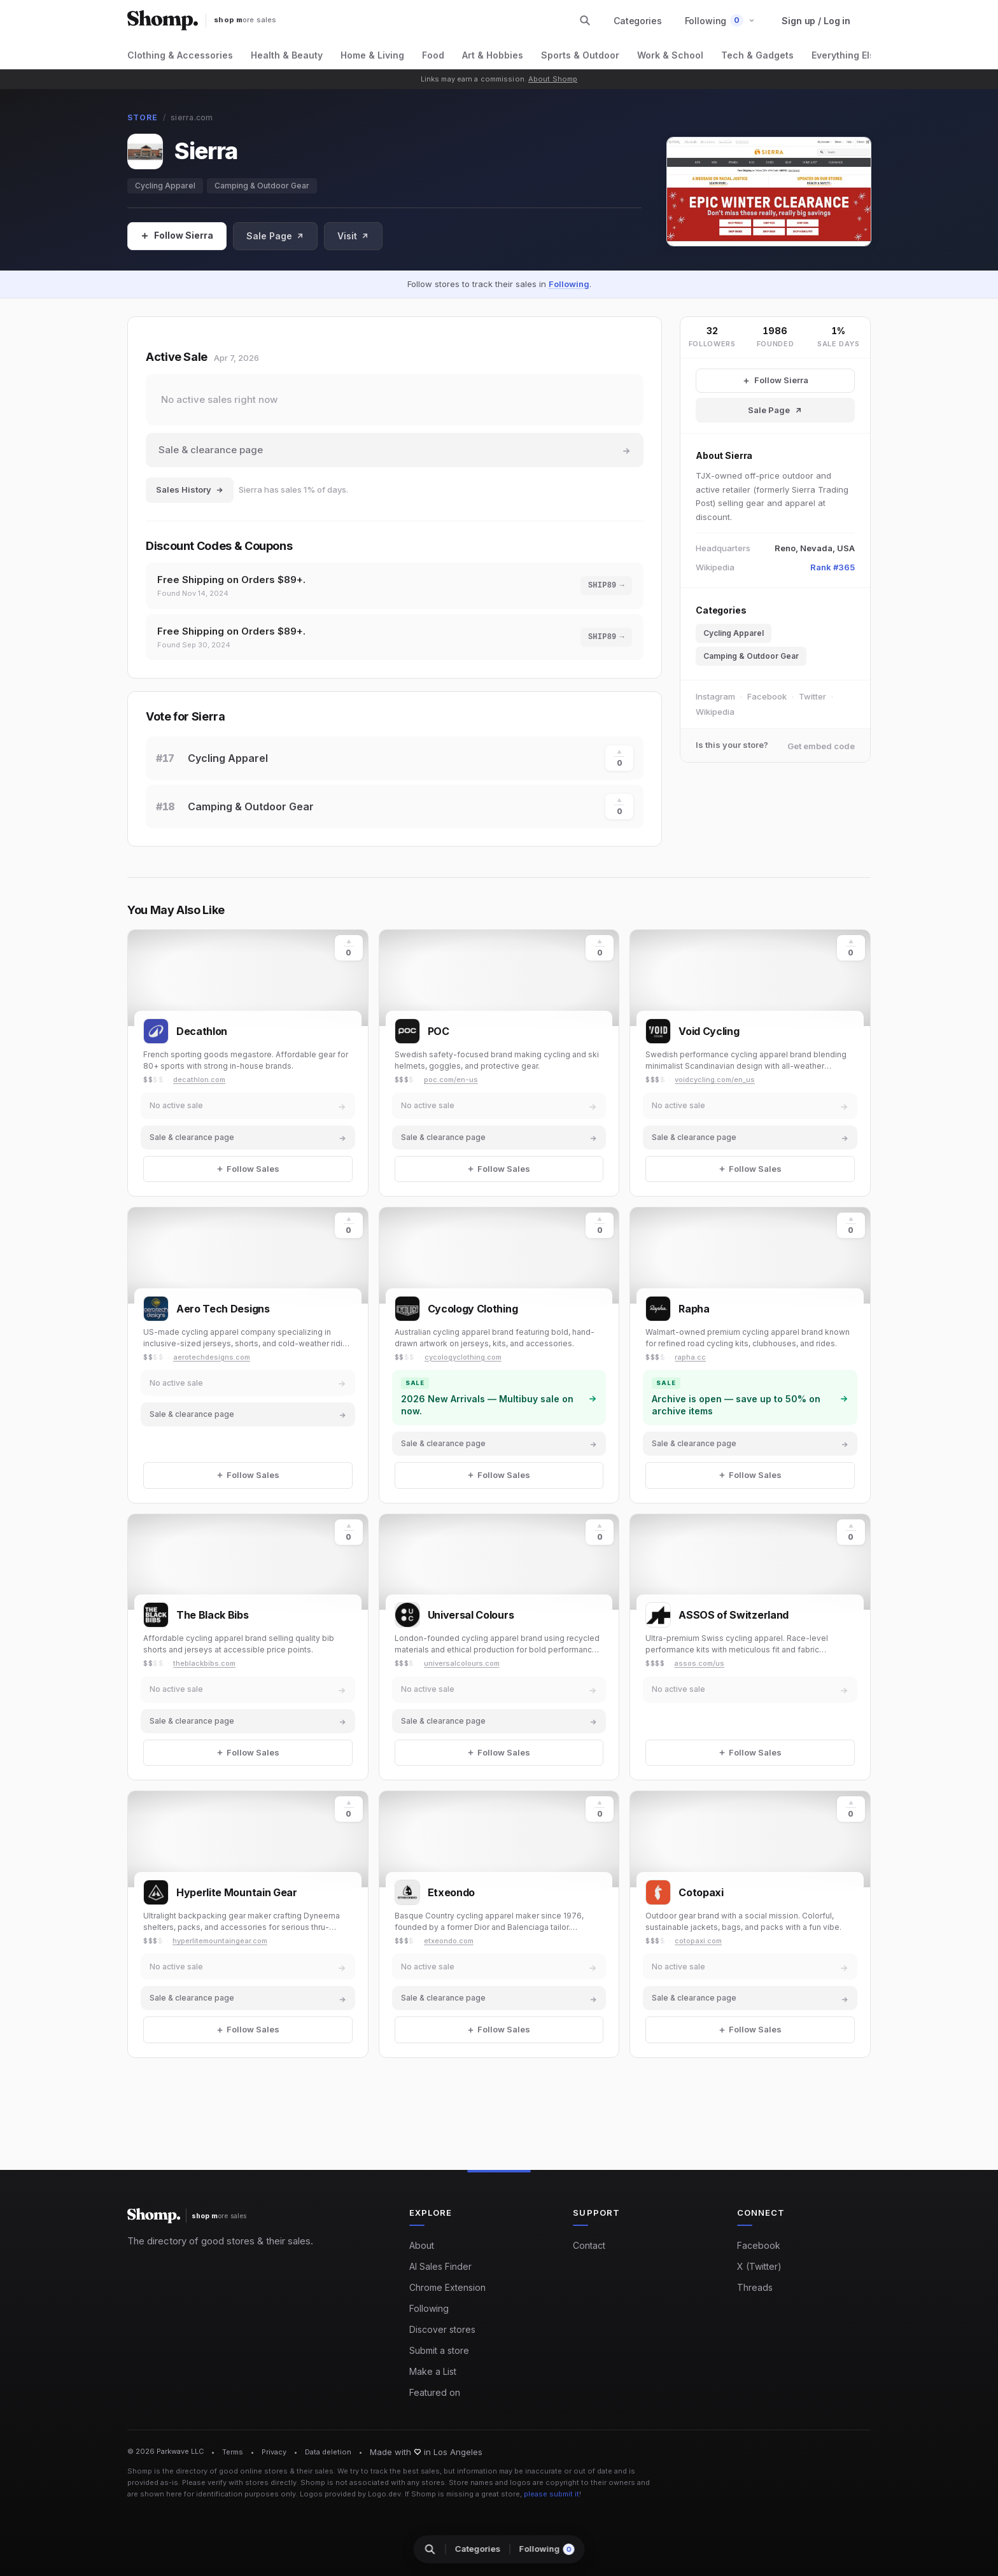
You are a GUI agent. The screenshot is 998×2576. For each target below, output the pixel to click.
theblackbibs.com (204, 1663)
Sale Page (275, 235)
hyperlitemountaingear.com (219, 1940)
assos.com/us (699, 1663)
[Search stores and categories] (585, 20)
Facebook (767, 696)
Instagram (715, 696)
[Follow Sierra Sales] (775, 381)
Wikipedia (715, 712)
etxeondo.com (449, 1940)
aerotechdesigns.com (211, 1357)
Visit (353, 235)
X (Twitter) (759, 2266)
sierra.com (192, 117)
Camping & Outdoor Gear (261, 185)
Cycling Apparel (165, 185)
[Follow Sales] (177, 236)
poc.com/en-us (451, 1079)
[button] (720, 20)
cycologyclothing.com (463, 1357)
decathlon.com (199, 1079)
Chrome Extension (447, 2287)
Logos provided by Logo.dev (350, 2493)
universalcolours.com (462, 1663)
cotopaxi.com (698, 1940)
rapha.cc (690, 1357)
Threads (755, 2287)
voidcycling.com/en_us (715, 1079)
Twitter (812, 696)
